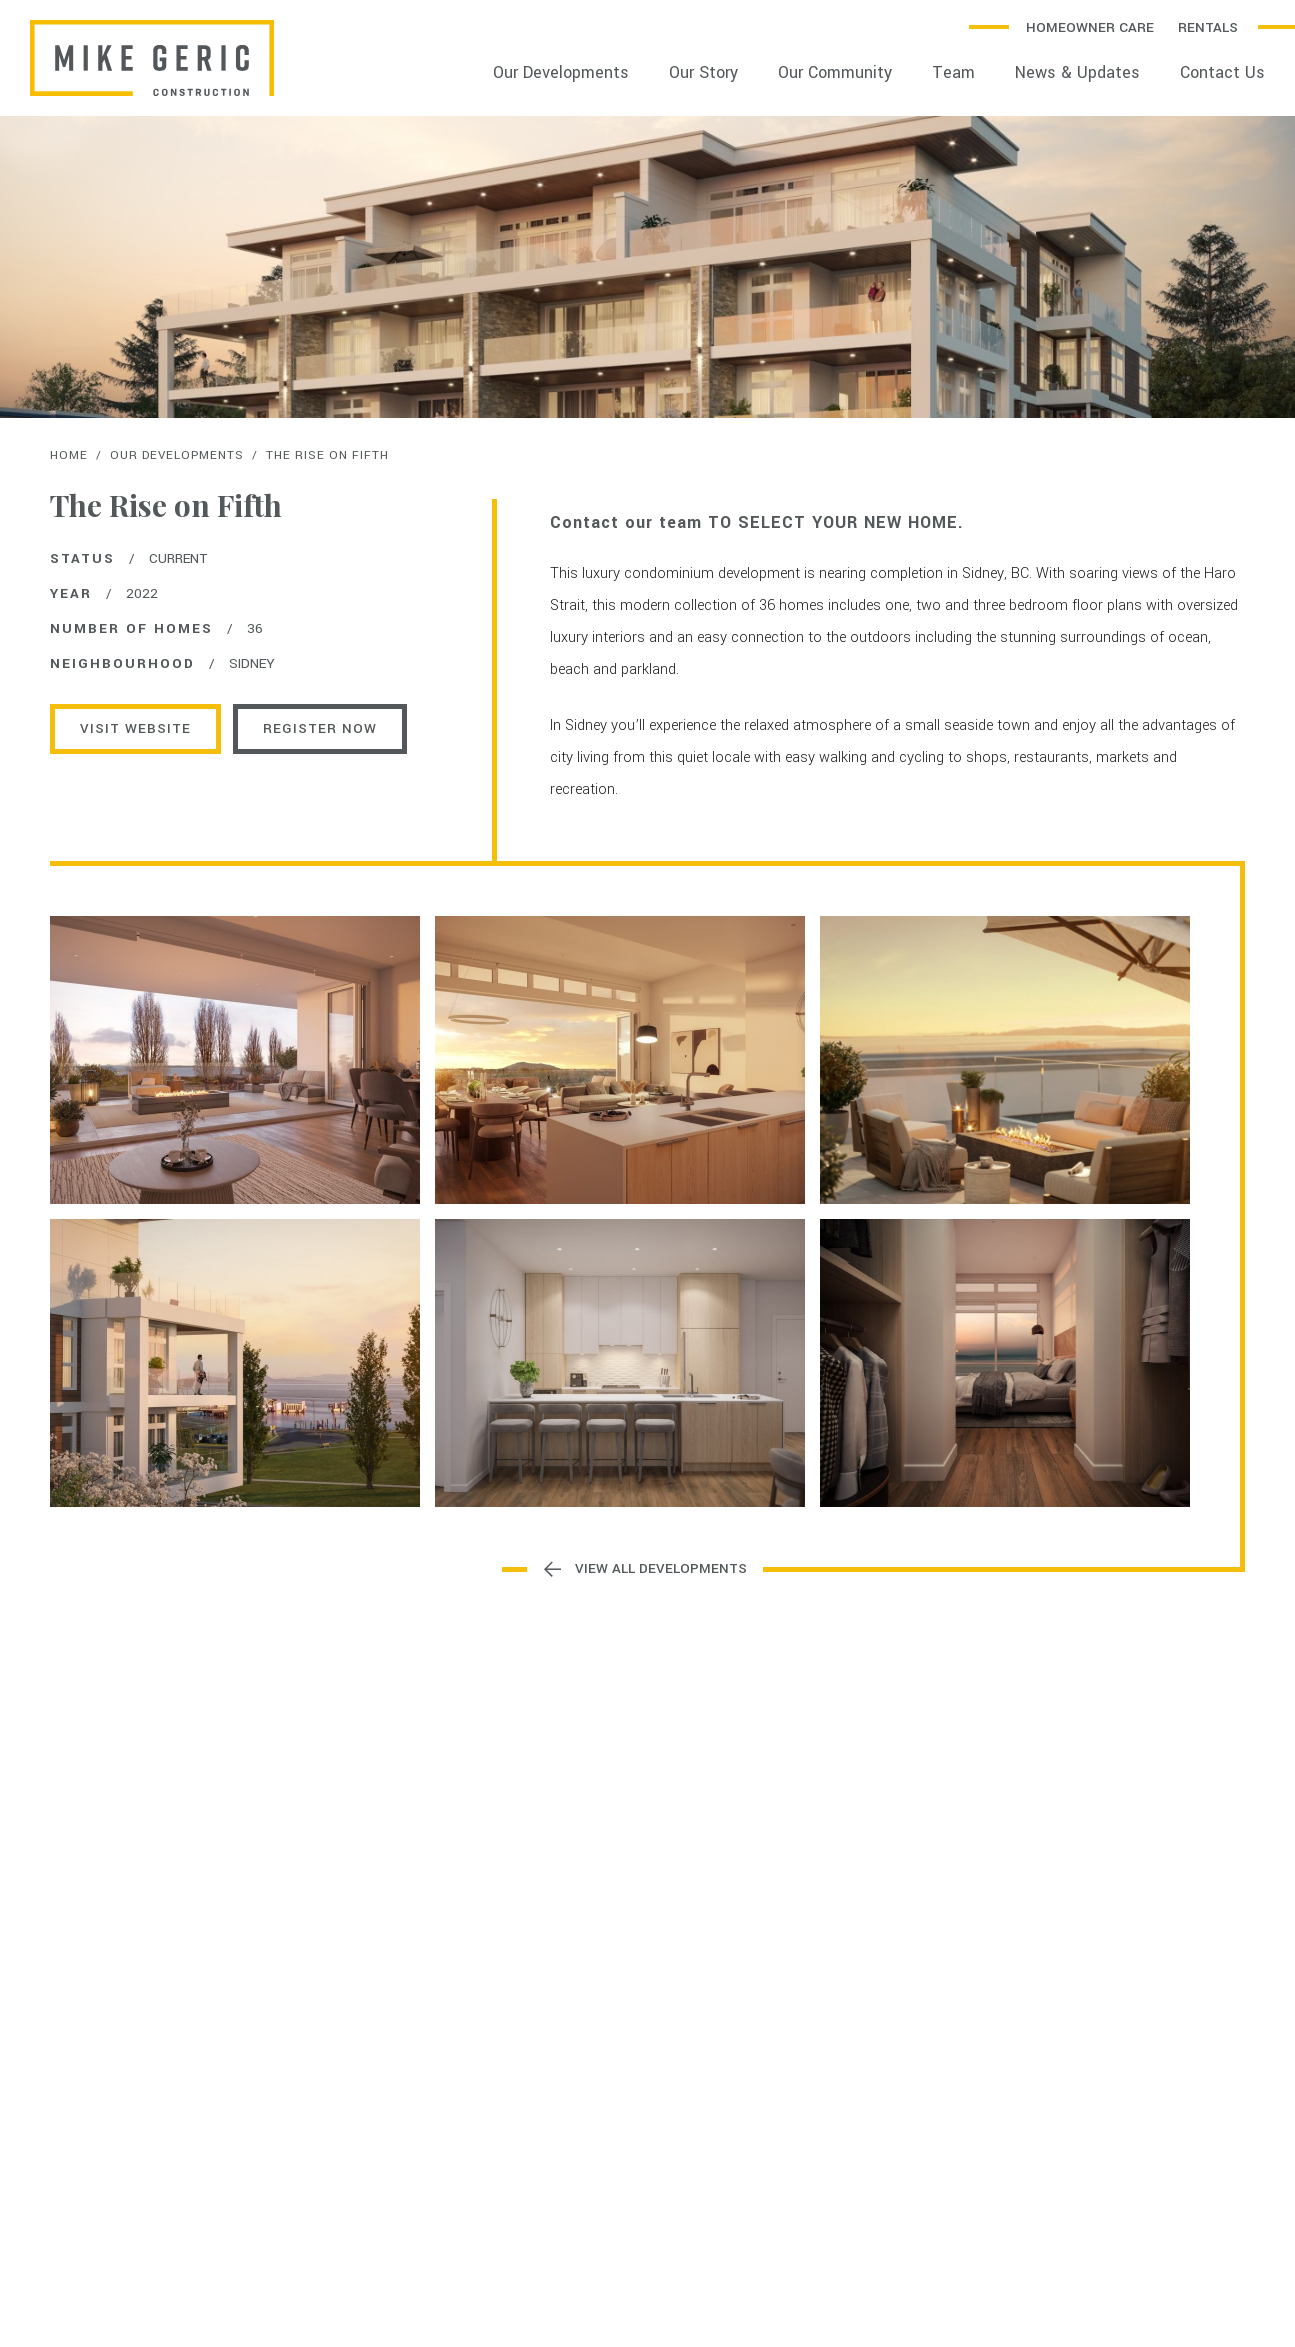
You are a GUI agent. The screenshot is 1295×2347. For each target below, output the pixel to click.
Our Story (703, 72)
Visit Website (135, 728)
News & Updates (1077, 72)
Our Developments (561, 72)
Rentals (1208, 27)
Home (69, 455)
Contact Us (1222, 72)
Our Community (835, 72)
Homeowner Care (1090, 27)
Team (953, 72)
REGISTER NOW (320, 728)
